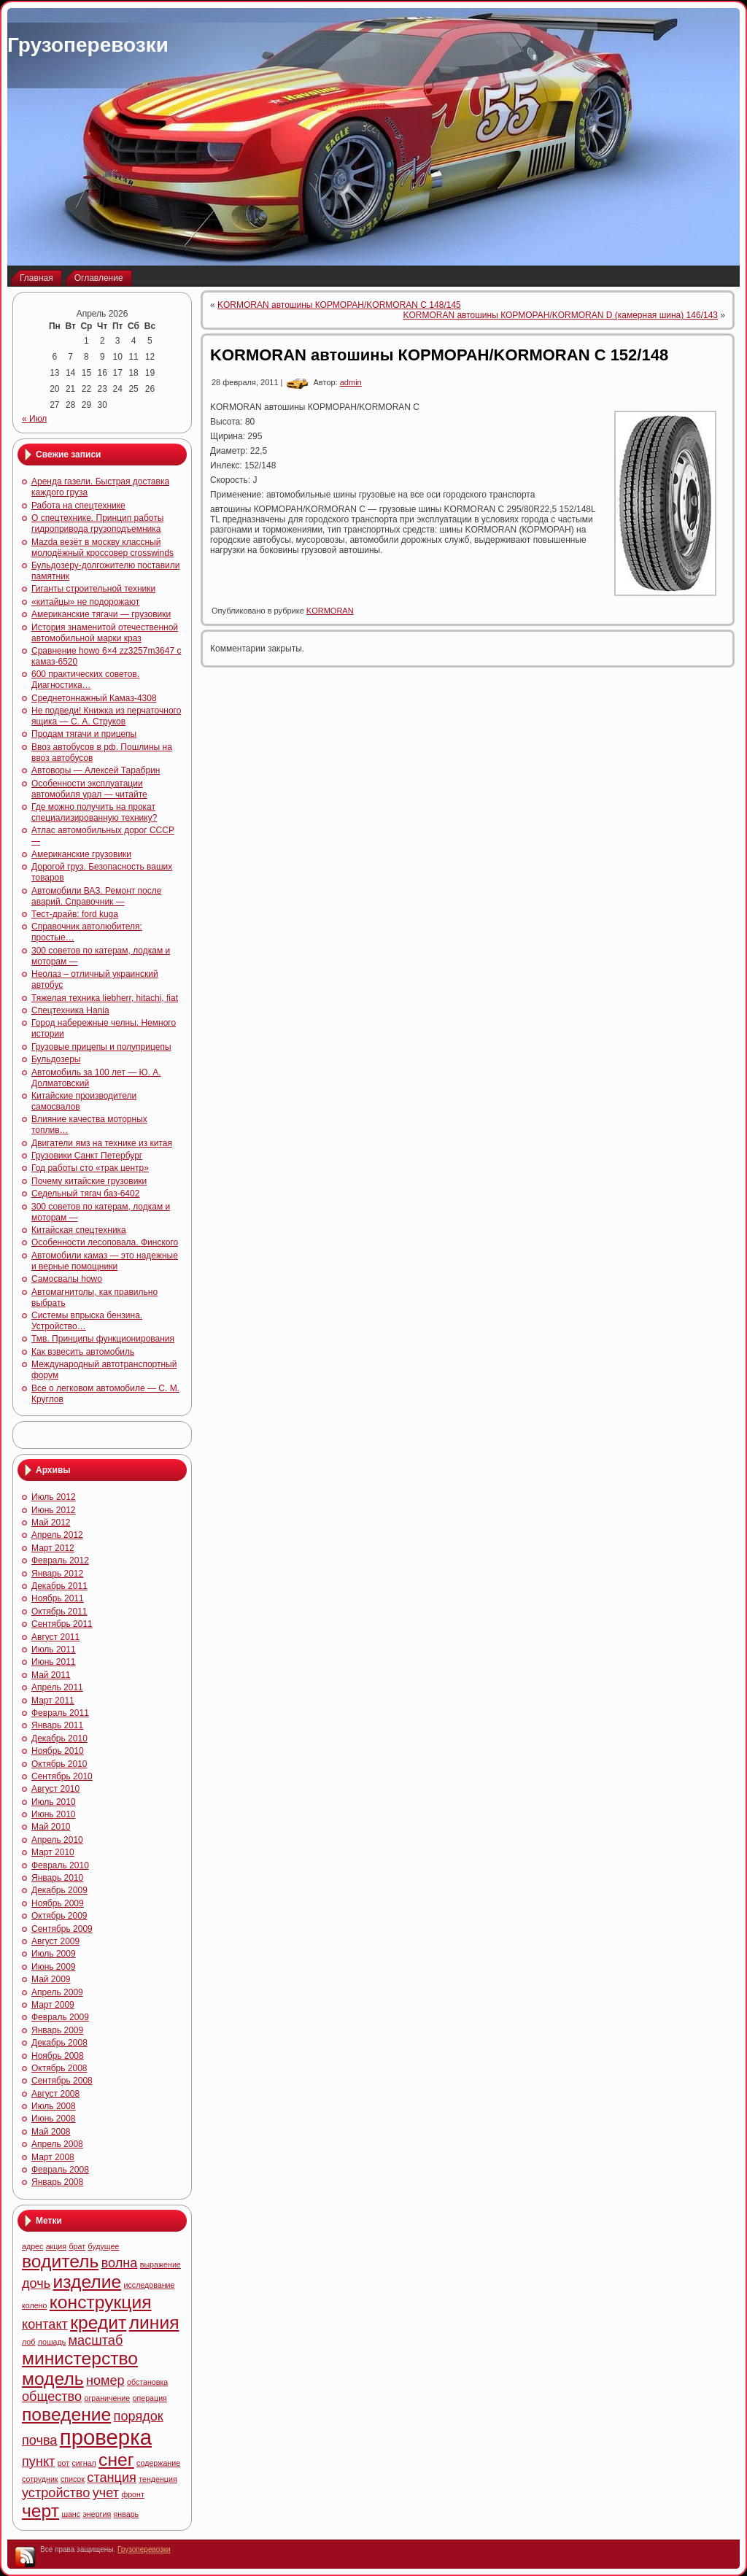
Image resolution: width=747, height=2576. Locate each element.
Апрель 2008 (57, 2144)
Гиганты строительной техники (93, 589)
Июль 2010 (53, 1802)
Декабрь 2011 (59, 1586)
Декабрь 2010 (59, 1738)
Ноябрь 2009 (57, 1903)
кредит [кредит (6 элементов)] (98, 2322)
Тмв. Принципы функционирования (102, 1339)
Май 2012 (51, 1522)
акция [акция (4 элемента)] (56, 2246)
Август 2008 (55, 2094)
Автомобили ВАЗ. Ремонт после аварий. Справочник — (96, 896)
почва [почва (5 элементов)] (39, 2440)
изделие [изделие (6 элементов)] (87, 2281)
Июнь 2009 (53, 1967)
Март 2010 (52, 1852)
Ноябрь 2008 (57, 2056)
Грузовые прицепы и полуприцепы (101, 1047)
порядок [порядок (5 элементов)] (138, 2416)
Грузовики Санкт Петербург (86, 1155)
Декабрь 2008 (59, 2043)
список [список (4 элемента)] (73, 2479)
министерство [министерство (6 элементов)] (80, 2358)
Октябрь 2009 (59, 1916)
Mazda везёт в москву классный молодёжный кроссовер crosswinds (102, 547)
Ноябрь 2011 (57, 1598)
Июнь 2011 (53, 1662)
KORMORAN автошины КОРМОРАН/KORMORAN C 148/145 (339, 305)
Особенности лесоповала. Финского (104, 1242)
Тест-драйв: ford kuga (74, 914)
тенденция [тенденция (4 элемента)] (158, 2479)
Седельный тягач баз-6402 (85, 1193)
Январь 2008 (57, 2182)
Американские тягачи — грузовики (101, 614)
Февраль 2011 (60, 1713)
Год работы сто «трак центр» (90, 1168)
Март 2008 (52, 2157)
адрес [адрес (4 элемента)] (32, 2246)
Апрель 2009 (57, 1992)
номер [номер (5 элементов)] (105, 2380)
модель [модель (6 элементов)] (53, 2379)
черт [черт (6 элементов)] (40, 2511)
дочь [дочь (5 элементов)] (36, 2283)
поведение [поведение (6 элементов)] (66, 2414)
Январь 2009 (57, 2030)
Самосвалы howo (66, 1279)
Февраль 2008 (60, 2170)
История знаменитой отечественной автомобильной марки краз (104, 632)
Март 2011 (52, 1700)
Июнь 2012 (53, 1510)
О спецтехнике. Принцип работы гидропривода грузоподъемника (97, 523)
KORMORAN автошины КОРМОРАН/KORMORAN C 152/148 (439, 355)
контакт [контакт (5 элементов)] (45, 2324)
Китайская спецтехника (78, 1230)
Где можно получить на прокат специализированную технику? (94, 812)
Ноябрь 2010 (57, 1751)
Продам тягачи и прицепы (83, 734)
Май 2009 (51, 1979)
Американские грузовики (81, 854)
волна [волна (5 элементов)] (119, 2263)
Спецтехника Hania (70, 1010)
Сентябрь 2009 (62, 1929)
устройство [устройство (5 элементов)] (56, 2493)
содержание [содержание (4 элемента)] (158, 2463)
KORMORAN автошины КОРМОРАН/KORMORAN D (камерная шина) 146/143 (560, 315)
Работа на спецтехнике (78, 505)
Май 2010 (51, 1827)
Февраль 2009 (60, 2017)
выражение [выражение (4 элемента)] (160, 2264)
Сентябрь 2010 (62, 1776)
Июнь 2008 (53, 2118)
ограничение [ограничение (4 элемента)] (107, 2398)
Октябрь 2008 (59, 2068)
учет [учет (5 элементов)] (106, 2493)
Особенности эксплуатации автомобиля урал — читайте (89, 789)
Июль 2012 (53, 1497)
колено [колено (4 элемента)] (34, 2305)
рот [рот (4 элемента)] (64, 2463)
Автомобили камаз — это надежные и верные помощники (104, 1261)
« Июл (34, 419)
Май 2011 (51, 1675)
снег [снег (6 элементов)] (116, 2459)
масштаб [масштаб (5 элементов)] (96, 2340)
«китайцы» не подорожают (85, 602)
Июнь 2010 (53, 1814)
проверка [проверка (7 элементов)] (106, 2437)
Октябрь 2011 (59, 1611)
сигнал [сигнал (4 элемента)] (84, 2463)
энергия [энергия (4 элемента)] (96, 2514)
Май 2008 (51, 2132)
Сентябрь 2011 (62, 1624)
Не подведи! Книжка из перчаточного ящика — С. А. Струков (106, 716)
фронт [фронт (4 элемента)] (132, 2494)
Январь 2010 (57, 1878)
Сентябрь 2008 (62, 2081)
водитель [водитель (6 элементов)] (60, 2261)
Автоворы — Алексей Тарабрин (95, 770)
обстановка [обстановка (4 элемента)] (147, 2382)
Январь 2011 (57, 1725)
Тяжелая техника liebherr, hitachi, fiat (104, 998)
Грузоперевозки (88, 45)
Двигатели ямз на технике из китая (101, 1143)
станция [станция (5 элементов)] (111, 2477)
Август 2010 (55, 1789)
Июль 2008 (53, 2106)
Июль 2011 (53, 1649)
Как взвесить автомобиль (82, 1352)
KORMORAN (330, 610)
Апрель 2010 (57, 1840)
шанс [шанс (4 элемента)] (70, 2514)
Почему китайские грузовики (89, 1181)
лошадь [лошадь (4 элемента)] (52, 2341)
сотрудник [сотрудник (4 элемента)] (40, 2479)
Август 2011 (55, 1637)
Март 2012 (52, 1548)
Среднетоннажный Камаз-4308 (94, 698)
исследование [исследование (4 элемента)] (149, 2285)
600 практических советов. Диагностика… (85, 679)
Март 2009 (52, 2005)
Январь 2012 (57, 1574)
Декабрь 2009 (59, 1890)
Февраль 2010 (60, 1865)
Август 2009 (55, 1941)
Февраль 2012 (60, 1560)
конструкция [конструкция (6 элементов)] (101, 2302)
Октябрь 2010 (59, 1764)
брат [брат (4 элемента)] (77, 2246)
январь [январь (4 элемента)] (126, 2514)
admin (351, 382)
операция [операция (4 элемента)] (150, 2398)
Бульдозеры (55, 1059)
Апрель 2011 (57, 1687)
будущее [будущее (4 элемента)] (103, 2246)
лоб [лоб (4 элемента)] (28, 2341)
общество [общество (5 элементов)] (52, 2396)
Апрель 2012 (57, 1535)
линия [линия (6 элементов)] (154, 2322)
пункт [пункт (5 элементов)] (38, 2461)
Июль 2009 (53, 1954)
